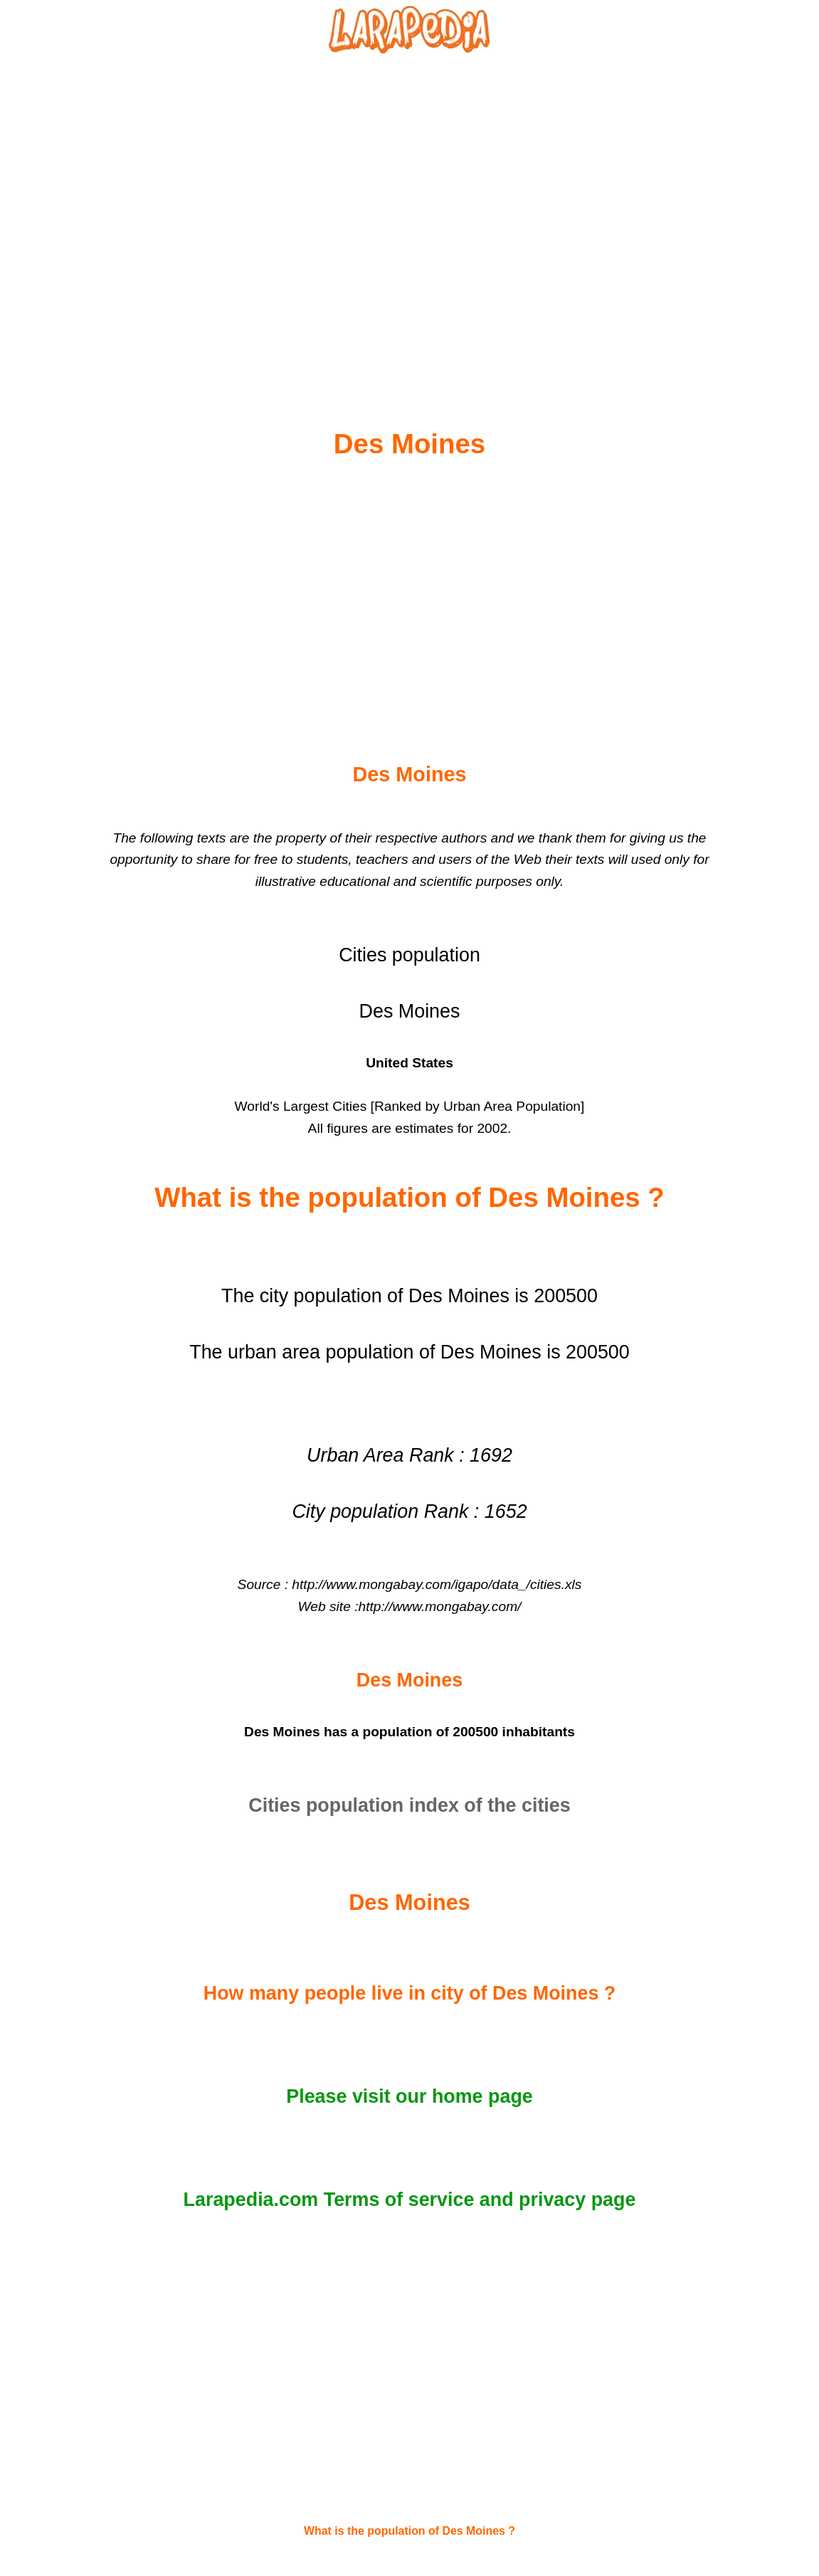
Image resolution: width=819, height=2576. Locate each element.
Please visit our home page (409, 2096)
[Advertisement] (410, 207)
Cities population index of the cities (409, 1805)
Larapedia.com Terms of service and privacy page (410, 2199)
